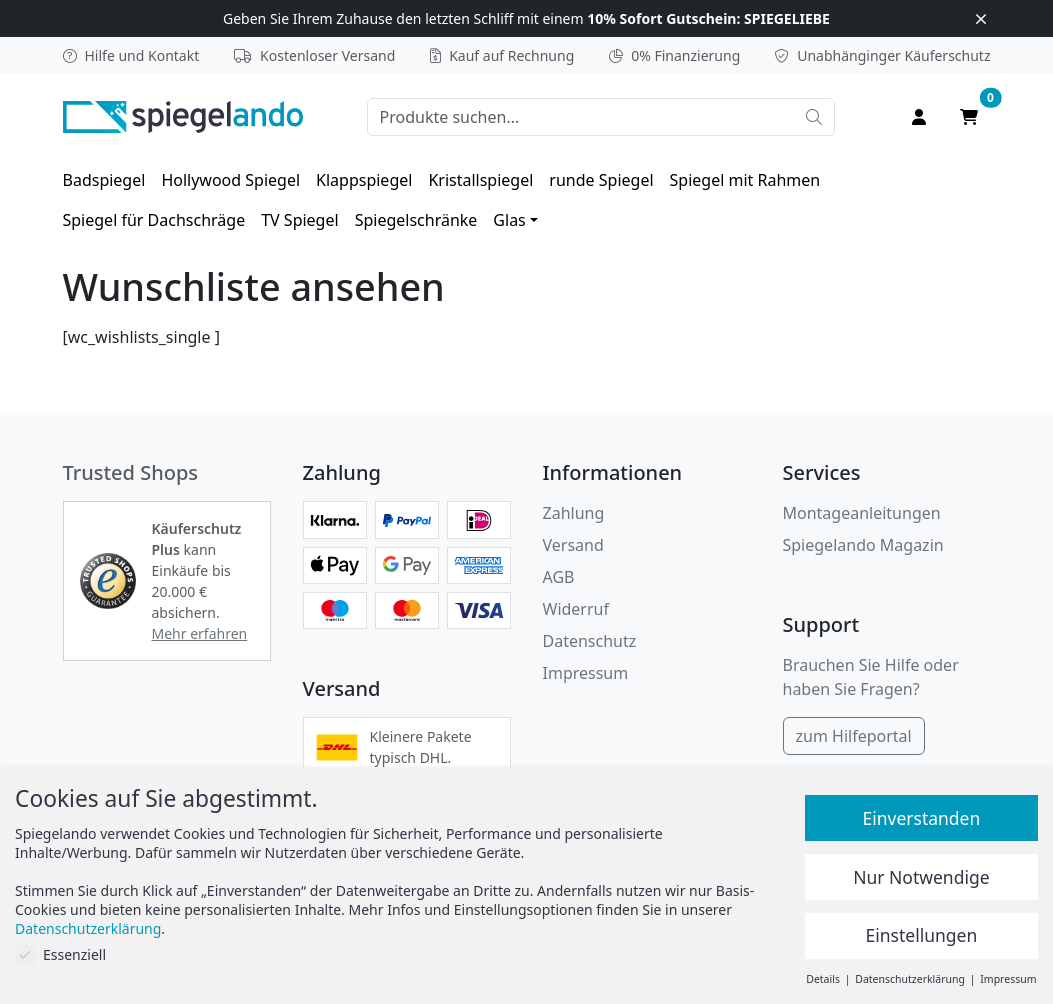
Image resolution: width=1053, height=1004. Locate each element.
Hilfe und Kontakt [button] (131, 55)
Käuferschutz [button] (882, 55)
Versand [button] (573, 545)
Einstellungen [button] (922, 935)
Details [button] (824, 979)
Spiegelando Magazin (863, 545)
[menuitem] (104, 180)
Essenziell (60, 954)
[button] (108, 581)
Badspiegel (104, 180)
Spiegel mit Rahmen (745, 180)
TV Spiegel (299, 220)
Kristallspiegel (480, 180)
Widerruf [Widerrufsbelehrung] (576, 609)
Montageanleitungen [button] (862, 513)
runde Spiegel (601, 180)
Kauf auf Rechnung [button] (502, 55)
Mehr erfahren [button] (200, 633)
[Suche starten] (814, 117)
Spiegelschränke (416, 220)
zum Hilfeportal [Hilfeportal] (854, 736)
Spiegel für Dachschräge (154, 220)
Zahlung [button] (574, 513)
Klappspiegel (364, 180)
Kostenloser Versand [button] (314, 55)
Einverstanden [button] (921, 818)
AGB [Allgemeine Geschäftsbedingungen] (559, 577)
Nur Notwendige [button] (921, 877)
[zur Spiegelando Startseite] (183, 115)
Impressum (586, 673)
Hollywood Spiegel (230, 180)
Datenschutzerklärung (88, 928)
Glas (509, 220)
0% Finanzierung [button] (674, 55)
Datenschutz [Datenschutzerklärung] (590, 641)
